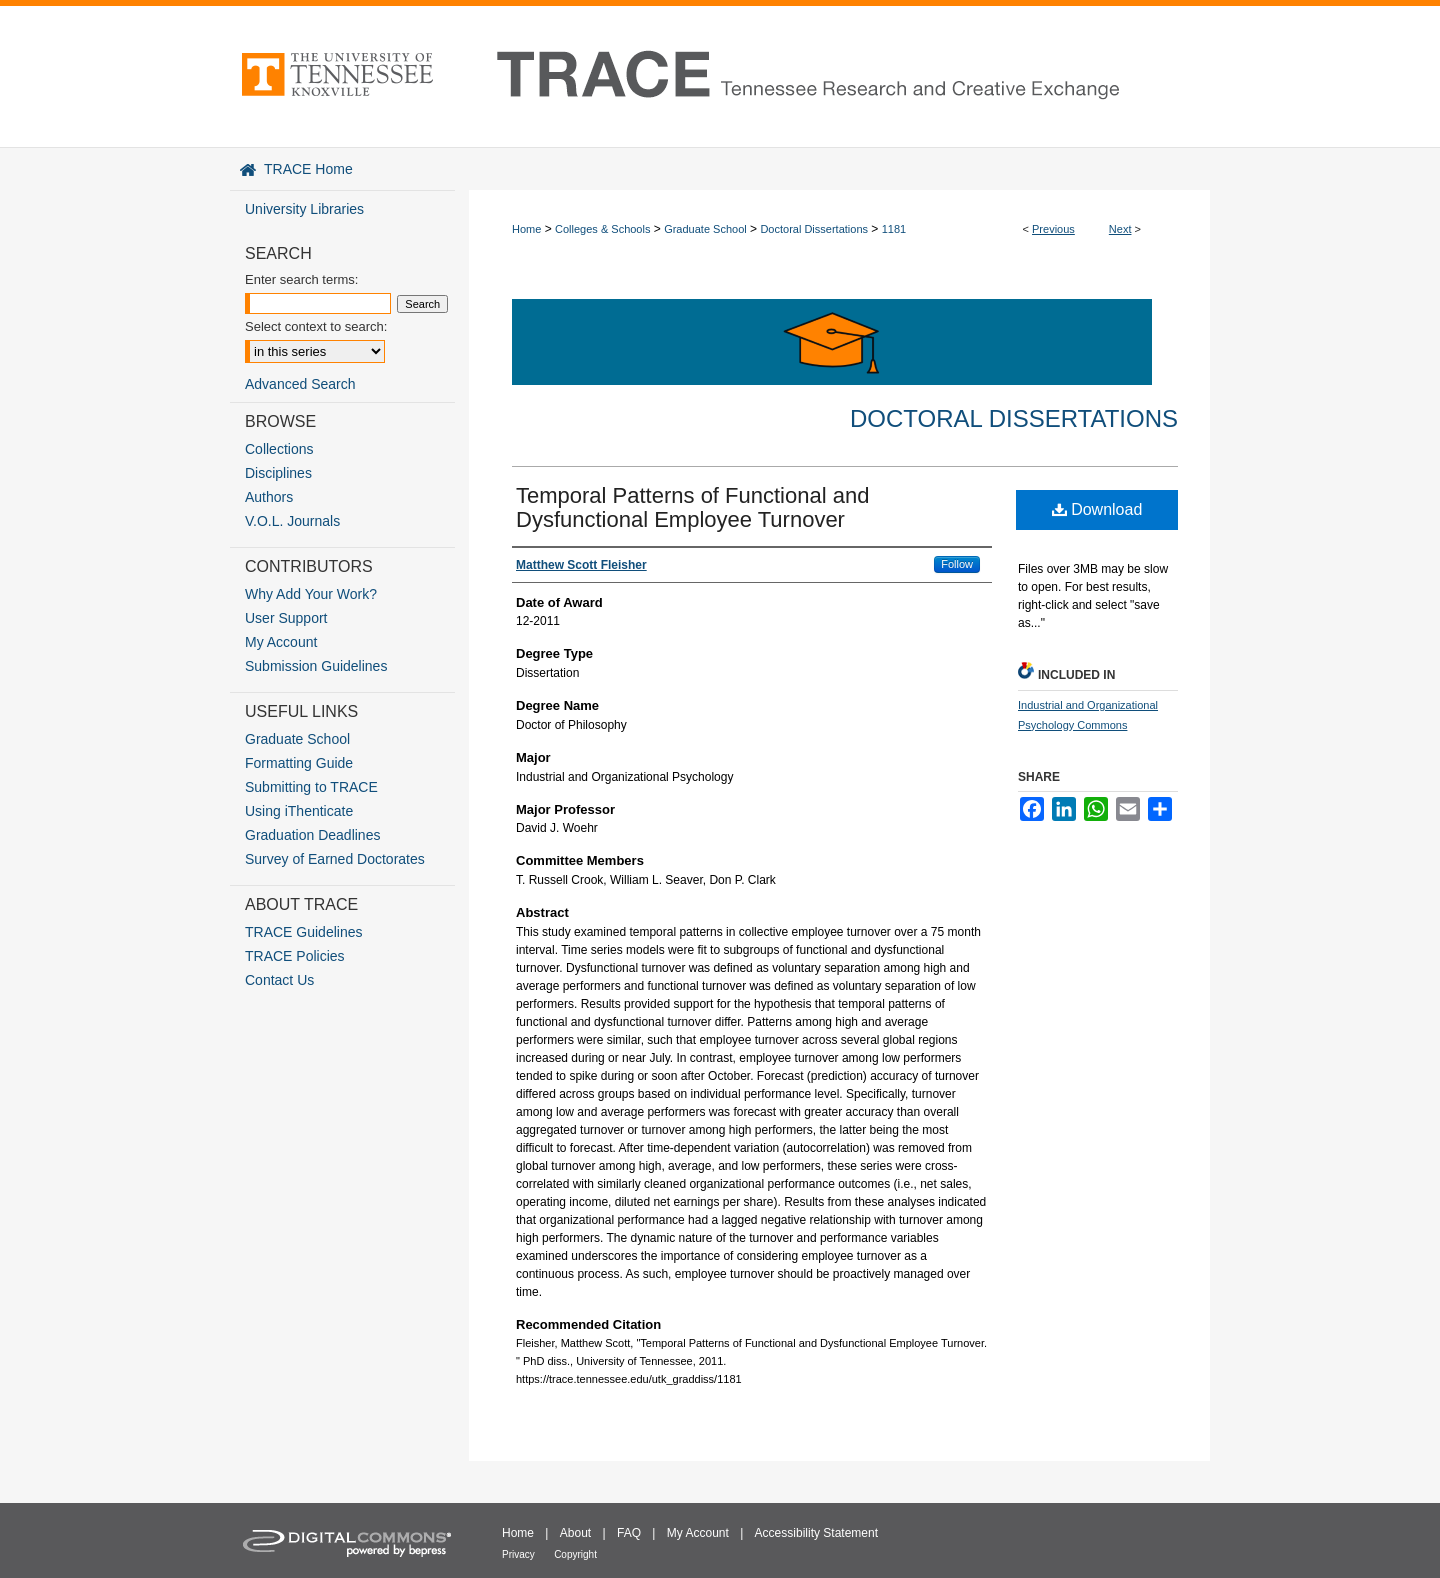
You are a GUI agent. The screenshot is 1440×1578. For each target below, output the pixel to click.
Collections (279, 449)
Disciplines (278, 473)
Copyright (575, 1554)
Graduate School (705, 229)
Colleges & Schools (602, 229)
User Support (286, 618)
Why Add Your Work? (311, 594)
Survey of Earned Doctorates (335, 859)
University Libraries (304, 209)
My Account (281, 642)
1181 (894, 229)
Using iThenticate (299, 811)
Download (1097, 509)
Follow (957, 564)
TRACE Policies (295, 956)
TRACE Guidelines (304, 932)
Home (526, 229)
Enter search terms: (301, 279)
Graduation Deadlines (312, 835)
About (575, 1533)
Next (1120, 229)
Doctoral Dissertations (814, 229)
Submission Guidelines (316, 666)
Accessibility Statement (816, 1533)
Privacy (518, 1554)
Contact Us (279, 980)
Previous (1053, 229)
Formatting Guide (299, 763)
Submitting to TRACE (311, 787)
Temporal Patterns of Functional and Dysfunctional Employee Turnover (692, 507)
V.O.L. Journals (292, 521)
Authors (269, 497)
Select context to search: (316, 326)
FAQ (629, 1533)
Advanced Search (300, 384)
